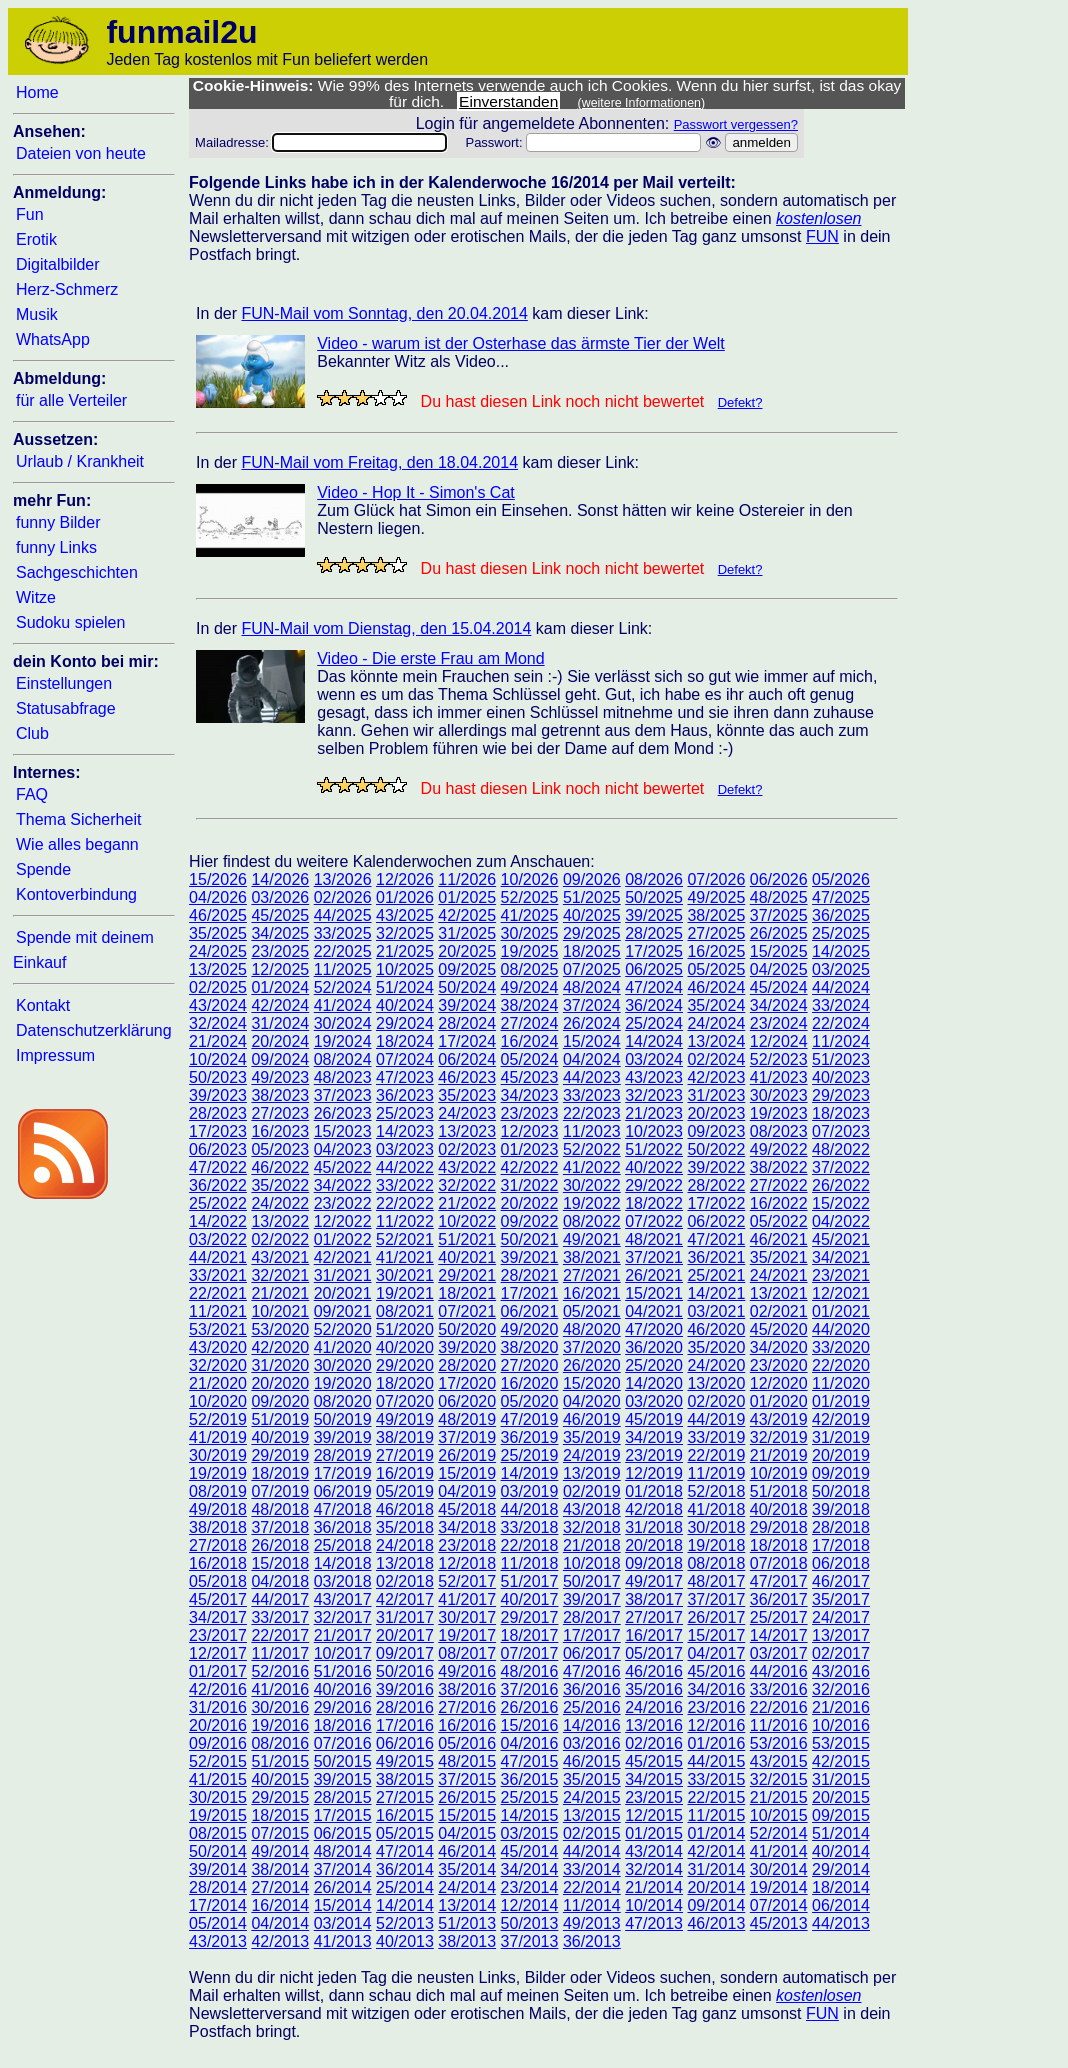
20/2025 (467, 951)
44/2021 (218, 1257)
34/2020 (779, 1347)
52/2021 (405, 1239)
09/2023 (716, 1131)
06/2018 (841, 1563)
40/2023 (841, 1077)
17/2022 (716, 1203)
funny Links (56, 547)
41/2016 (280, 1689)
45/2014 (530, 1851)
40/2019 (280, 1437)
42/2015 (841, 1761)
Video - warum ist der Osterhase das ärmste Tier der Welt (521, 343)
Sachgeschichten (77, 572)
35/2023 (467, 1095)
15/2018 (280, 1563)
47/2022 (218, 1167)
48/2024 (592, 987)
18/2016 (343, 1725)
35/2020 (716, 1347)
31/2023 (716, 1095)
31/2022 (530, 1185)
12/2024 (779, 1041)
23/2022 (343, 1203)
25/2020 (654, 1365)
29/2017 (530, 1617)
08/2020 (343, 1401)
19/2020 (343, 1383)
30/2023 (779, 1095)
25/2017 (779, 1617)
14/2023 (405, 1131)
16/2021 (592, 1293)
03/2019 (530, 1491)
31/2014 (716, 1869)
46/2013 (716, 1923)
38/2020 (530, 1347)
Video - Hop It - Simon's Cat (416, 492)
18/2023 (841, 1113)
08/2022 (592, 1221)
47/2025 (841, 897)
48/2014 (343, 1851)
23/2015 (654, 1797)
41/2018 (716, 1509)
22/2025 (343, 951)
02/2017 (841, 1653)
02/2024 (716, 1059)
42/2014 (716, 1851)
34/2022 (343, 1185)
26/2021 (654, 1275)
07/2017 (530, 1653)
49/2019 (405, 1419)
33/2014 (592, 1869)
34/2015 (654, 1779)
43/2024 (218, 1005)
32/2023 (654, 1095)
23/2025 (280, 951)
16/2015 (405, 1815)
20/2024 (280, 1041)
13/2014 (467, 1905)
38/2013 (467, 1941)
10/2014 (654, 1905)
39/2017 (592, 1599)
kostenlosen (818, 218)
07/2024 (405, 1059)
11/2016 (779, 1725)
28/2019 (343, 1455)
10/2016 (841, 1725)
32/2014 (654, 1869)
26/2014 (343, 1887)
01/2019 (841, 1401)
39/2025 (654, 915)
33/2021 (218, 1275)
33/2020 (841, 1347)
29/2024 (405, 1023)
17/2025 (654, 951)
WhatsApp (53, 339)
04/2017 (716, 1653)
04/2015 (467, 1833)
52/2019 (218, 1419)
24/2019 (592, 1455)
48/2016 (530, 1671)
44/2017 (280, 1599)
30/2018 (716, 1527)
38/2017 (654, 1599)
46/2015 (592, 1761)
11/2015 (716, 1815)
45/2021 (841, 1239)
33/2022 (405, 1185)
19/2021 (405, 1293)
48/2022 (841, 1149)
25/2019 (530, 1455)
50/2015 (343, 1761)
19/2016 (280, 1725)
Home (37, 92)
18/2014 (841, 1887)
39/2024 (467, 1005)
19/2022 (592, 1203)
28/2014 (218, 1887)
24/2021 (779, 1275)
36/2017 (779, 1599)
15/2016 (530, 1725)
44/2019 (716, 1419)
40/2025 (592, 915)
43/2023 (654, 1077)
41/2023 (779, 1077)
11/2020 (841, 1383)
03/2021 (716, 1311)
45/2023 (530, 1077)
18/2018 (779, 1545)
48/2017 (716, 1581)
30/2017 (467, 1617)
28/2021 (530, 1275)
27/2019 (405, 1455)
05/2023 (280, 1149)
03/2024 (654, 1059)
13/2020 (716, 1383)
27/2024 (530, 1023)
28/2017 (592, 1617)
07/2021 (467, 1311)
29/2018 (779, 1527)
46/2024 (716, 987)
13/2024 (716, 1041)
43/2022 (467, 1167)
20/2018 (654, 1545)
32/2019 (779, 1437)
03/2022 (218, 1239)
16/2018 (218, 1563)
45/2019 (654, 1419)
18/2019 (280, 1473)
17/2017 (592, 1635)
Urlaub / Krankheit (80, 461)
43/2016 (841, 1671)
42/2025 (467, 915)
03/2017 (779, 1653)
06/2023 (218, 1149)
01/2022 (343, 1239)
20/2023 (716, 1113)
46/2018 (405, 1509)
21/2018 (592, 1545)
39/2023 (218, 1095)
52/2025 (530, 897)
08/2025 (530, 969)
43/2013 (218, 1941)
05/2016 (467, 1743)
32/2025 (405, 933)
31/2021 (343, 1275)
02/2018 (405, 1581)
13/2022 (280, 1221)
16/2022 (779, 1203)
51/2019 (280, 1419)
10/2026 (530, 879)
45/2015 (654, 1761)
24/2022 (280, 1203)
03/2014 (343, 1923)
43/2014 (654, 1851)
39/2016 (405, 1689)
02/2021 (779, 1311)
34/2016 (716, 1689)
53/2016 (779, 1743)
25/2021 (716, 1275)
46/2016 (654, 1671)
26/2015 (467, 1797)
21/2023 (654, 1113)
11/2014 (592, 1905)
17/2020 (467, 1383)
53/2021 (218, 1329)
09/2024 (280, 1059)
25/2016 (592, 1707)
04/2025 (779, 969)
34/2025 (280, 933)
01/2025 (467, 897)
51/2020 (405, 1329)
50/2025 (654, 897)
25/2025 (841, 933)
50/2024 (467, 987)
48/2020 (592, 1329)
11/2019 (716, 1473)
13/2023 (467, 1131)
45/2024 (779, 987)
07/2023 (841, 1131)
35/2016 (654, 1689)
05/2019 (405, 1491)
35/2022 (280, 1185)
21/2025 (405, 951)
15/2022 (841, 1203)
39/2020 (467, 1347)
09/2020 (280, 1401)
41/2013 (343, 1941)
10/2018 (592, 1563)
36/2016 (592, 1689)
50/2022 (716, 1149)
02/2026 (343, 897)
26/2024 (592, 1023)
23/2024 (779, 1023)
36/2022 (218, 1185)
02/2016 (654, 1743)
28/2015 (343, 1797)
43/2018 (592, 1509)
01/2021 (841, 1311)
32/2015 (779, 1779)
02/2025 (218, 987)
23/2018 (467, 1545)
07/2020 (405, 1401)
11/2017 (280, 1653)
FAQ (32, 794)
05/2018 (218, 1581)
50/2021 (530, 1239)
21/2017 (343, 1635)
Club (32, 733)
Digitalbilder (58, 264)
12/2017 (218, 1653)
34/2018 (467, 1527)
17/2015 (343, 1815)
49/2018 (218, 1509)
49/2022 (779, 1149)
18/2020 (405, 1383)
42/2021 (343, 1257)
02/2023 (467, 1149)
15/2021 (654, 1293)
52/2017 (467, 1581)
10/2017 (343, 1653)
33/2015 (716, 1779)
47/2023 (405, 1077)
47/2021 (716, 1239)
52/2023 (779, 1059)
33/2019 (716, 1437)
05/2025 (716, 969)
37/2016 (530, 1689)
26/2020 (592, 1365)
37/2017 (716, 1599)
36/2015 (530, 1779)
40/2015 (280, 1779)
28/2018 (841, 1527)
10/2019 (779, 1473)
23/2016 (716, 1707)
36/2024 (654, 1005)
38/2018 (218, 1527)
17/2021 (530, 1293)
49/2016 (467, 1671)
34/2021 (841, 1257)
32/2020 (218, 1365)
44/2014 (592, 1851)
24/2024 (716, 1023)
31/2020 (280, 1365)
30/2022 (592, 1185)
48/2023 (343, 1077)
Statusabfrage (66, 708)
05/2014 (218, 1923)
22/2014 (592, 1887)
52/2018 (716, 1491)
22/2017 (280, 1635)
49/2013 (592, 1923)
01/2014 (716, 1833)
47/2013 (654, 1923)
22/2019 (716, 1455)
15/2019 (467, 1473)
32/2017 (343, 1617)
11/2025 (343, 969)
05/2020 (530, 1401)
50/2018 (841, 1491)
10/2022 (467, 1221)
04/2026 (218, 897)
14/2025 (841, 951)
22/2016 (779, 1707)
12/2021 (841, 1293)
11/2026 (467, 879)
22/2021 (218, 1293)
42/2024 (280, 1005)
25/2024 (654, 1023)
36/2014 (405, 1869)
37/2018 (280, 1527)
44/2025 (343, 915)
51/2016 (343, 1671)
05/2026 (841, 879)
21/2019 (779, 1455)
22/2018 (530, 1545)
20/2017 (405, 1635)
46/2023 (467, 1077)
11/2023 (592, 1131)
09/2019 (841, 1473)
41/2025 (530, 915)
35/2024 (716, 1005)
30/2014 (779, 1869)
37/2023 (343, 1095)
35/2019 (592, 1437)
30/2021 (405, 1275)
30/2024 (343, 1023)
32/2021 (280, 1275)
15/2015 (467, 1815)
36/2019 (530, 1437)
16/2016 (467, 1725)
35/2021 (779, 1257)
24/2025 (218, 951)
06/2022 (716, 1221)
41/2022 (592, 1167)
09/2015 (841, 1815)
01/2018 (654, 1491)
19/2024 (343, 1041)
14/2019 (530, 1473)
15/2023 (343, 1131)
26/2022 (841, 1185)
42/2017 (405, 1599)
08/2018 (716, 1563)
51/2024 (405, 987)
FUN (822, 236)
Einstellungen (64, 683)
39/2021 (530, 1257)
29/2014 (841, 1869)
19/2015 (218, 1815)
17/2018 (841, 1545)
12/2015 (654, 1815)
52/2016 (280, 1671)
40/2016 (343, 1689)
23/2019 (654, 1455)
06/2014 (841, 1905)
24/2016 (654, 1707)
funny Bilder (58, 522)
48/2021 (654, 1239)
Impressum (55, 1055)
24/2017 (841, 1617)
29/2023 (841, 1095)
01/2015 (654, 1833)
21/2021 (280, 1293)
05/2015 (405, 1833)
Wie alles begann (77, 844)
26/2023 (343, 1113)
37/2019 (467, 1437)
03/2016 (592, 1743)
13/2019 (592, 1473)
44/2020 (841, 1329)
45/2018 (467, 1509)
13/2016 (654, 1725)
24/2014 (467, 1887)
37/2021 (654, 1257)
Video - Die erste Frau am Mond (430, 658)
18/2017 (530, 1635)
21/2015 (779, 1797)
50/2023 (218, 1077)
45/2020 (779, 1329)
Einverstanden (508, 101)
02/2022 (280, 1239)
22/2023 (592, 1113)
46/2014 (467, 1851)
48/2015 (467, 1761)
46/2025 (218, 915)
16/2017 (654, 1635)
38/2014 (280, 1869)
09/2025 (467, 969)
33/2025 (343, 933)
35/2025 (218, 933)
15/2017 (716, 1635)
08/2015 (218, 1833)
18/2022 (654, 1203)
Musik (37, 314)
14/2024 (654, 1041)
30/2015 (218, 1797)
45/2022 (343, 1167)
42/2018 (654, 1509)
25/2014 (405, 1887)
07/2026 (716, 879)
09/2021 (343, 1311)
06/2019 (343, 1491)
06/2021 (530, 1311)
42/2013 (280, 1941)
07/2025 (592, 969)
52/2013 (405, 1923)
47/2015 (530, 1761)
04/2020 (592, 1401)
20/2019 (841, 1455)
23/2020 (779, 1365)
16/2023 (280, 1131)
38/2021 (592, 1257)
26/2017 (716, 1617)
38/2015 (405, 1779)
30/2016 (280, 1707)
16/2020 (530, 1383)
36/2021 (716, 1257)
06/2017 (592, 1653)
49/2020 (530, 1329)
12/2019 (654, 1473)
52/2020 (343, 1329)
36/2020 (654, 1347)
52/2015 (218, 1761)
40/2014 (841, 1851)
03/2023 (405, 1149)
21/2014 (654, 1887)
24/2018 (405, 1545)
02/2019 (592, 1491)
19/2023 (779, 1113)
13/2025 (218, 969)
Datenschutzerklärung (94, 1030)
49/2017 (654, 1581)
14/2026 (280, 879)
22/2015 (716, 1797)
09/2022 (530, 1221)
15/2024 (592, 1041)
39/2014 (218, 1869)
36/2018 (343, 1527)
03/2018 (343, 1581)
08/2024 (343, 1059)
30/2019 (218, 1455)
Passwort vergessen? (736, 124)
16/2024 (530, 1041)
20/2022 (530, 1203)
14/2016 (592, 1725)
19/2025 (530, 951)
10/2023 (654, 1131)
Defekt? (740, 402)
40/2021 (467, 1257)
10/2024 (218, 1059)
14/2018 (343, 1563)
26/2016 (530, 1707)
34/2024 (779, 1005)
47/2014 (405, 1851)
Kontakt (43, 1005)
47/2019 (530, 1419)
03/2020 (654, 1401)
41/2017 (467, 1599)
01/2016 (716, 1743)
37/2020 (592, 1347)
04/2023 (343, 1149)
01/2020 (779, 1401)
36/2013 (592, 1941)
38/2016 (467, 1689)
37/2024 (592, 1005)
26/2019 (467, 1455)
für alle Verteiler (71, 400)
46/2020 (716, 1329)
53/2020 (280, 1329)
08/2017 (467, 1653)
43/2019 (779, 1419)
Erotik (36, 239)
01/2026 (405, 897)
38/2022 (779, 1167)
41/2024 (343, 1005)
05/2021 (592, 1311)
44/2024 (841, 987)
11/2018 (530, 1563)
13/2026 (343, 879)
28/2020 (467, 1365)
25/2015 (530, 1797)
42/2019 (841, 1419)
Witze (36, 597)
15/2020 (592, 1383)
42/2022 (530, 1167)
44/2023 (592, 1077)
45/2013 (779, 1923)
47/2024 (654, 987)
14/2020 (654, 1383)
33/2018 (530, 1527)
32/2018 (592, 1527)
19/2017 (467, 1635)
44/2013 (841, 1923)
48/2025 (779, 897)
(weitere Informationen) (642, 103)
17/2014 (218, 1905)
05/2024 (530, 1059)
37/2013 (530, 1941)
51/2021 (467, 1239)
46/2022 (280, 1167)
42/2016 (218, 1689)
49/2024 (530, 987)
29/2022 (654, 1185)
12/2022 (343, 1221)
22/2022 (405, 1203)
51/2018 (779, 1491)
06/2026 (779, 879)
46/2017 (841, 1581)
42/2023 (716, 1077)
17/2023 (218, 1131)
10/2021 (280, 1311)
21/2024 (218, 1041)
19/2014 (779, 1887)
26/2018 (280, 1545)
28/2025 (654, 933)
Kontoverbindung (76, 894)
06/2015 (343, 1833)
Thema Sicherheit (78, 819)
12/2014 (530, 1905)
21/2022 (467, 1203)
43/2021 (280, 1257)
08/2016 (280, 1743)
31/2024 (280, 1023)
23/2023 (530, 1113)
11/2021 (218, 1311)
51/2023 (841, 1059)
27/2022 (779, 1185)
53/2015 (841, 1743)
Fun (30, 214)
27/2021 (592, 1275)
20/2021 (343, 1293)
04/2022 (841, 1221)
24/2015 (592, 1797)
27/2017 (654, 1617)
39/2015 (343, 1779)
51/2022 (654, 1149)
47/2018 (343, 1509)
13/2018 (405, 1563)
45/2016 (716, 1671)
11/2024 (841, 1041)
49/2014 (280, 1851)
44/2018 (530, 1509)
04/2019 (467, 1491)
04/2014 (280, 1923)
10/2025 (405, 969)
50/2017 (592, 1581)
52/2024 (343, 987)
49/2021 (592, 1239)
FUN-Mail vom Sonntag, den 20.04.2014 (384, 313)
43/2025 (405, 915)
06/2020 (467, 1401)
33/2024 (841, 1005)
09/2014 (716, 1905)
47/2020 (654, 1329)
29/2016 (343, 1707)
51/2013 (467, 1923)
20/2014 (716, 1887)
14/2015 (530, 1815)
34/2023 (530, 1095)
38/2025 (716, 915)
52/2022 (592, 1149)
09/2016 (218, 1743)
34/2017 (218, 1617)
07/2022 (654, 1221)
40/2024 (405, 1005)
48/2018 (280, 1509)
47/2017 (779, 1581)
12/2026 (405, 879)
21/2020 (218, 1383)
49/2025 (716, 897)
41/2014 (779, 1851)
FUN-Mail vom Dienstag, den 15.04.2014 (386, 628)
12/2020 (779, 1383)
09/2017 (405, 1653)
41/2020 (343, 1347)
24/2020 (716, 1365)
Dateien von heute (81, 153)
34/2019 (654, 1437)
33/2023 (592, 1095)
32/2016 (841, 1689)
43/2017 (343, 1599)
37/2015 (467, 1779)
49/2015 (405, 1761)
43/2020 (218, 1347)
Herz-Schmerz (67, 289)
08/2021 (405, 1311)
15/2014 (343, 1905)
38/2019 (405, 1437)
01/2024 (280, 987)
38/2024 (530, 1005)
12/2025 (280, 969)
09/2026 (592, 879)
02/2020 (716, 1401)
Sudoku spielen (70, 622)
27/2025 (716, 933)
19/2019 (218, 1473)
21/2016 (841, 1707)
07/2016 (343, 1743)
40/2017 (530, 1599)
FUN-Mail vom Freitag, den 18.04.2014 (379, 462)
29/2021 (467, 1275)
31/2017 (405, 1617)
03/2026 (280, 897)
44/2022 (405, 1167)
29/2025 (592, 933)
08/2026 (654, 879)
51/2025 (592, 897)
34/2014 (530, 1869)
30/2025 (530, 933)
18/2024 (405, 1041)
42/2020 (280, 1347)
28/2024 (467, 1023)
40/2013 (405, 1941)
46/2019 (592, 1419)
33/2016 (779, 1689)
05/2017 (654, 1653)
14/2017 (779, 1635)
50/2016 (405, 1671)
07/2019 (280, 1491)
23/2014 (530, 1887)
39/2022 (716, 1167)
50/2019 (343, 1419)
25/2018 (343, 1545)
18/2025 (592, 951)
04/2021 (654, 1311)
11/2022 (405, 1221)
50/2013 (530, 1923)
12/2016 (716, 1725)
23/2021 (841, 1275)
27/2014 (280, 1887)
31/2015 (841, 1779)
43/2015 (779, 1761)
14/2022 (218, 1221)
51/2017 (530, 1581)
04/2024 (592, 1059)
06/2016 (405, 1743)
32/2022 (467, 1185)
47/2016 (592, 1671)
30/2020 (343, 1365)
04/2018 (280, 1581)
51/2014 (841, 1833)
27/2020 (530, 1365)
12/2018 (467, 1563)
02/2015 (592, 1833)
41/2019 (218, 1437)
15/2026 (218, 879)
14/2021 (716, 1293)
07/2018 (779, 1563)
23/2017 (218, 1635)
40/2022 (654, 1167)
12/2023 (530, 1131)
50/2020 (467, 1329)
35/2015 (592, 1779)
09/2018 (654, 1563)
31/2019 (841, 1437)
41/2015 (218, 1779)
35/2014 (467, 1869)
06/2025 (654, 969)
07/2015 (280, 1833)
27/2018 (218, 1545)
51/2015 (280, 1761)
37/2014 (343, 1869)
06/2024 (467, 1059)
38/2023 (280, 1095)
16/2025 (716, 951)
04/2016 (530, 1743)
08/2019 (218, 1491)
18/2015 (280, 1815)
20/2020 (280, 1383)
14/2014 (405, 1905)
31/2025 (467, 933)
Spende (43, 869)
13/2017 (841, 1635)
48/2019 (467, 1419)
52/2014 (779, 1833)
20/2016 (218, 1725)
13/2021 (779, 1293)
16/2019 (405, 1473)
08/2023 (779, 1131)
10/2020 (218, 1401)
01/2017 (218, 1671)
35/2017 (841, 1599)
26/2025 (779, 933)
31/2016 (218, 1707)
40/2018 (779, 1509)
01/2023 (530, 1149)
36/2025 (841, 915)
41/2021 (405, 1257)
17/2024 (467, 1041)
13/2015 (592, 1815)
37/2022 (841, 1167)
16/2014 (280, 1905)
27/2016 (467, 1707)
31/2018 (654, 1527)
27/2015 (405, 1797)
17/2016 (405, 1725)
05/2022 (779, 1221)
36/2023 (405, 1095)
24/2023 (467, 1113)
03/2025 (841, 969)
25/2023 (405, 1113)
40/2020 (405, 1347)
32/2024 (218, 1023)
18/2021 (467, 1293)
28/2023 (218, 1113)
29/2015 (280, 1797)
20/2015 (841, 1797)
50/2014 (218, 1851)
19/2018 (716, 1545)
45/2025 (280, 915)
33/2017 (280, 1617)
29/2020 (405, 1365)
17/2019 (343, 1473)
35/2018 (405, 1527)
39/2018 (841, 1509)
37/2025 (779, 915)
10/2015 (779, 1815)
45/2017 (218, 1599)
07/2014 (779, 1905)
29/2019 (280, 1455)
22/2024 (841, 1023)
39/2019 (343, 1437)
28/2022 (716, 1185)
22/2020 (841, 1365)
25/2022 (218, 1203)
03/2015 (530, 1833)
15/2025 (779, 951)
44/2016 (779, 1671)
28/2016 (405, 1707)
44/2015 (716, 1761)
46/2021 (779, 1239)
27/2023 (280, 1113)
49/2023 (280, 1077)
